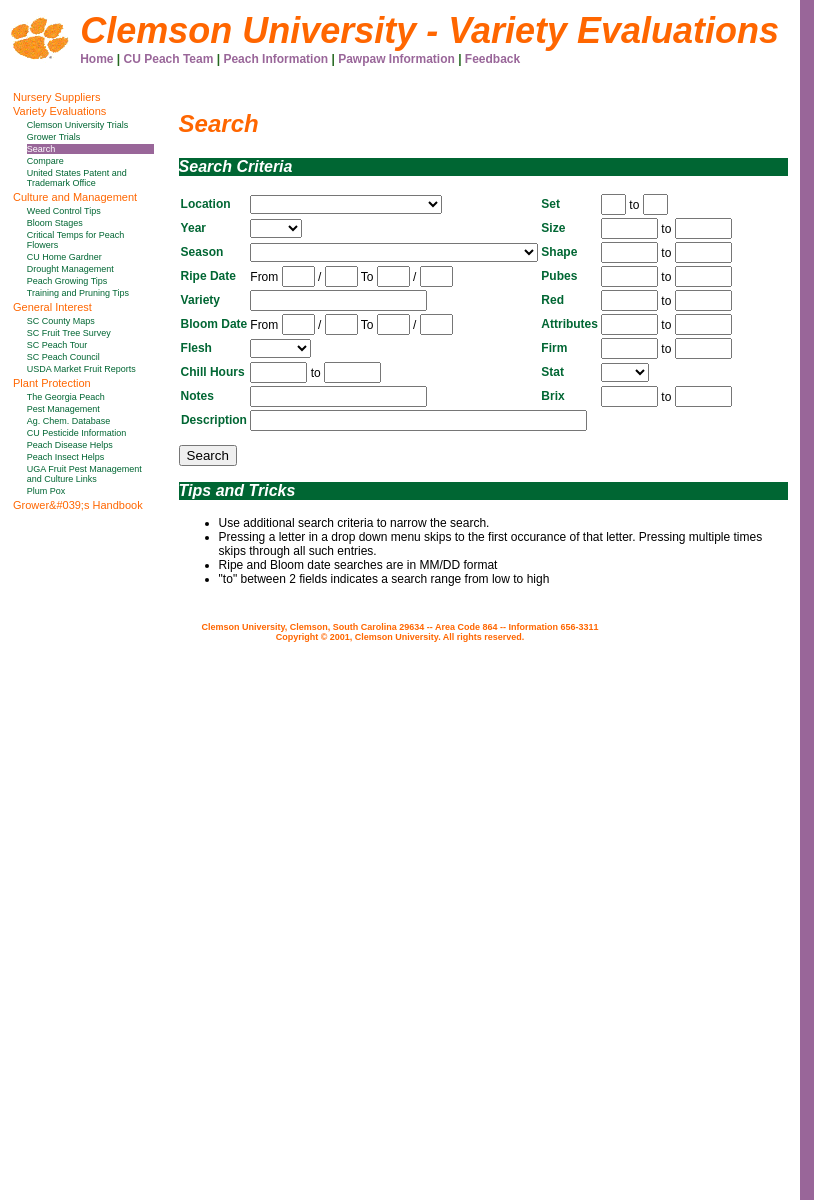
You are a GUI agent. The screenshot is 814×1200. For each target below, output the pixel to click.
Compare (45, 161)
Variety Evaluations (59, 111)
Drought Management (70, 269)
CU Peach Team (169, 59)
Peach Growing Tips (67, 281)
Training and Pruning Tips (78, 293)
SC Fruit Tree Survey (69, 333)
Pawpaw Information (396, 59)
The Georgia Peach (66, 397)
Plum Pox (46, 491)
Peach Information (275, 59)
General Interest (52, 307)
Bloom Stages (55, 223)
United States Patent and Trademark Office (77, 178)
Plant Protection (52, 383)
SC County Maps (61, 321)
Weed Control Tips (64, 211)
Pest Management (63, 409)
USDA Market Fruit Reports (81, 369)
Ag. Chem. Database (69, 421)
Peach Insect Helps (66, 457)
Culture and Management (75, 197)
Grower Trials (54, 137)
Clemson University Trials (78, 125)
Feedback (492, 59)
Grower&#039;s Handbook (78, 505)
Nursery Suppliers (56, 97)
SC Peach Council (63, 357)
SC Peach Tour (57, 345)
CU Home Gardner (64, 257)
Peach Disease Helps (70, 445)
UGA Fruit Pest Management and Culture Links (84, 474)
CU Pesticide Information (77, 433)
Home (96, 59)
